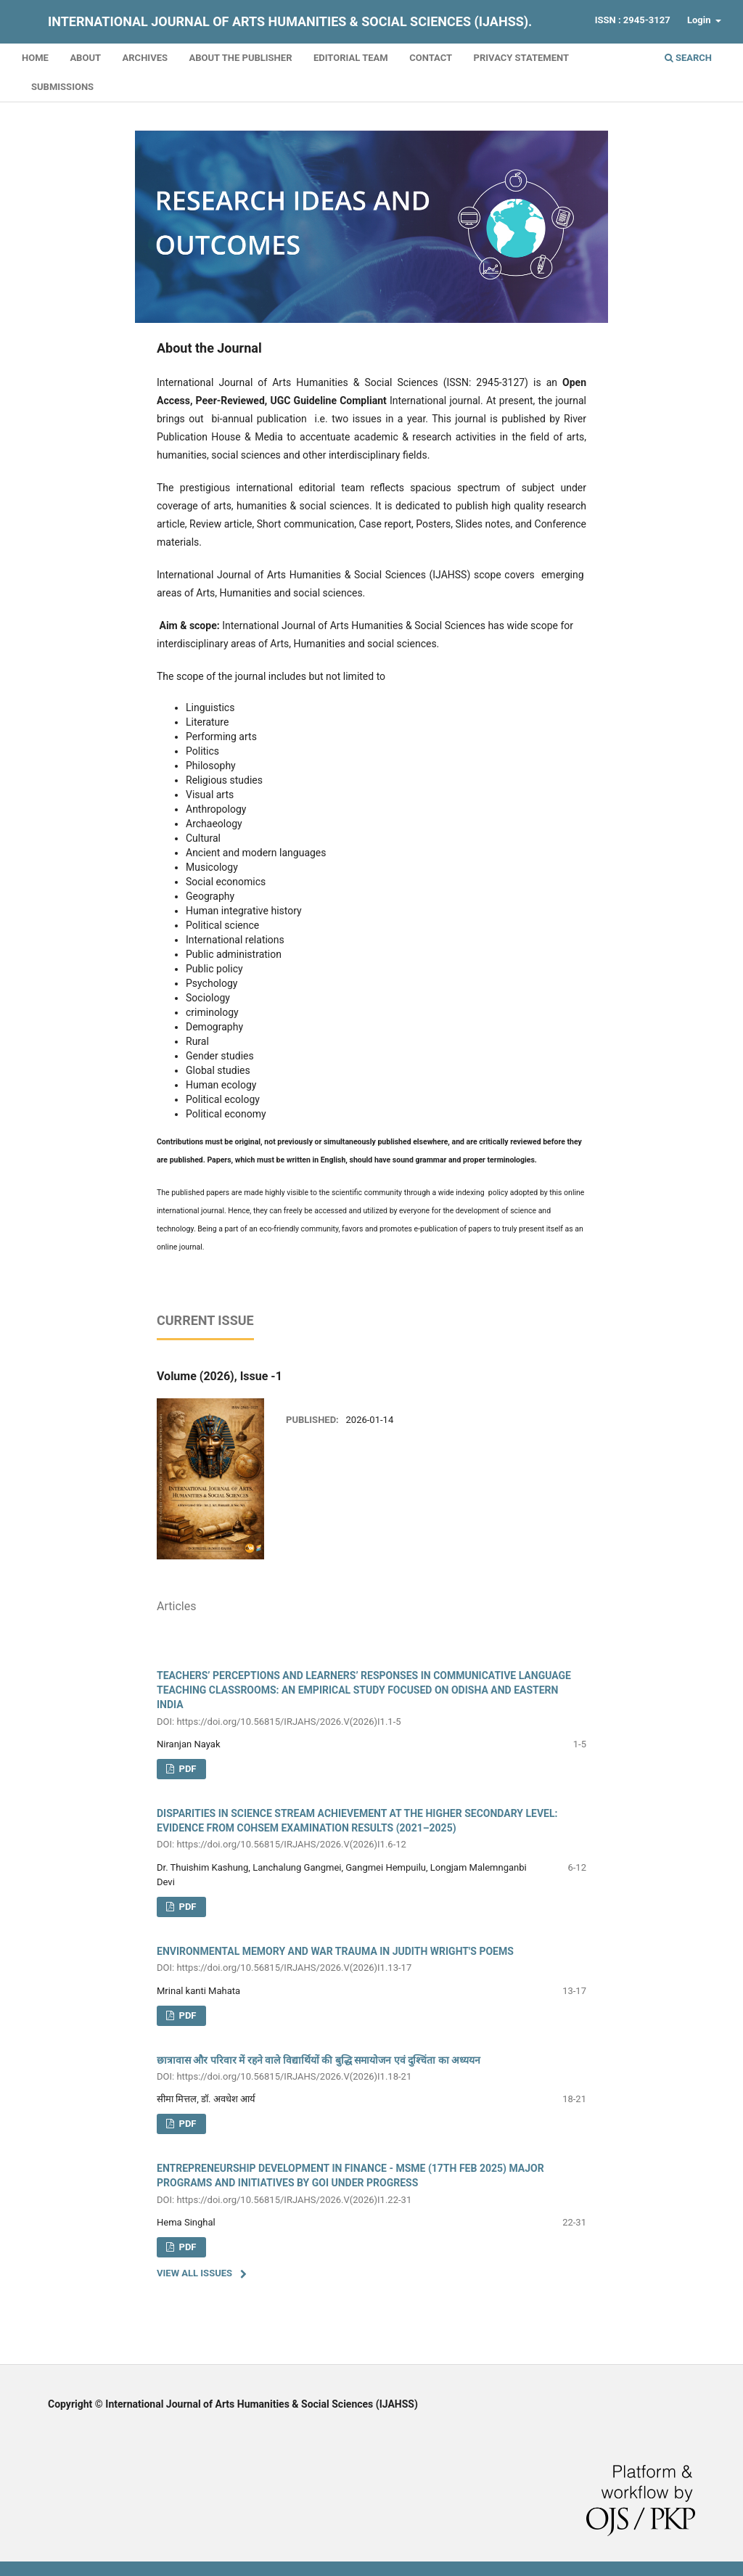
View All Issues (194, 2273)
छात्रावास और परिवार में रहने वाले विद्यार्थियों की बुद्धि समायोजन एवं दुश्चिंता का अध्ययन (371, 2069)
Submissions (62, 86)
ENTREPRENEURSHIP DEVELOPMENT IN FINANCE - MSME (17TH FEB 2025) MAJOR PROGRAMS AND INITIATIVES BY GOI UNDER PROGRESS (371, 2184)
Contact (430, 57)
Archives (145, 57)
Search (688, 57)
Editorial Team (350, 57)
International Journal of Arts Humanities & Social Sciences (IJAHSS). (290, 21)
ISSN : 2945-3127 (632, 20)
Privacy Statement (522, 57)
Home (35, 57)
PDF (186, 1906)
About (85, 57)
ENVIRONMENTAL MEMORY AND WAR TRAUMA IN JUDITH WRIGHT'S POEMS (371, 1960)
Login (700, 20)
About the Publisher (240, 57)
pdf (186, 1768)
